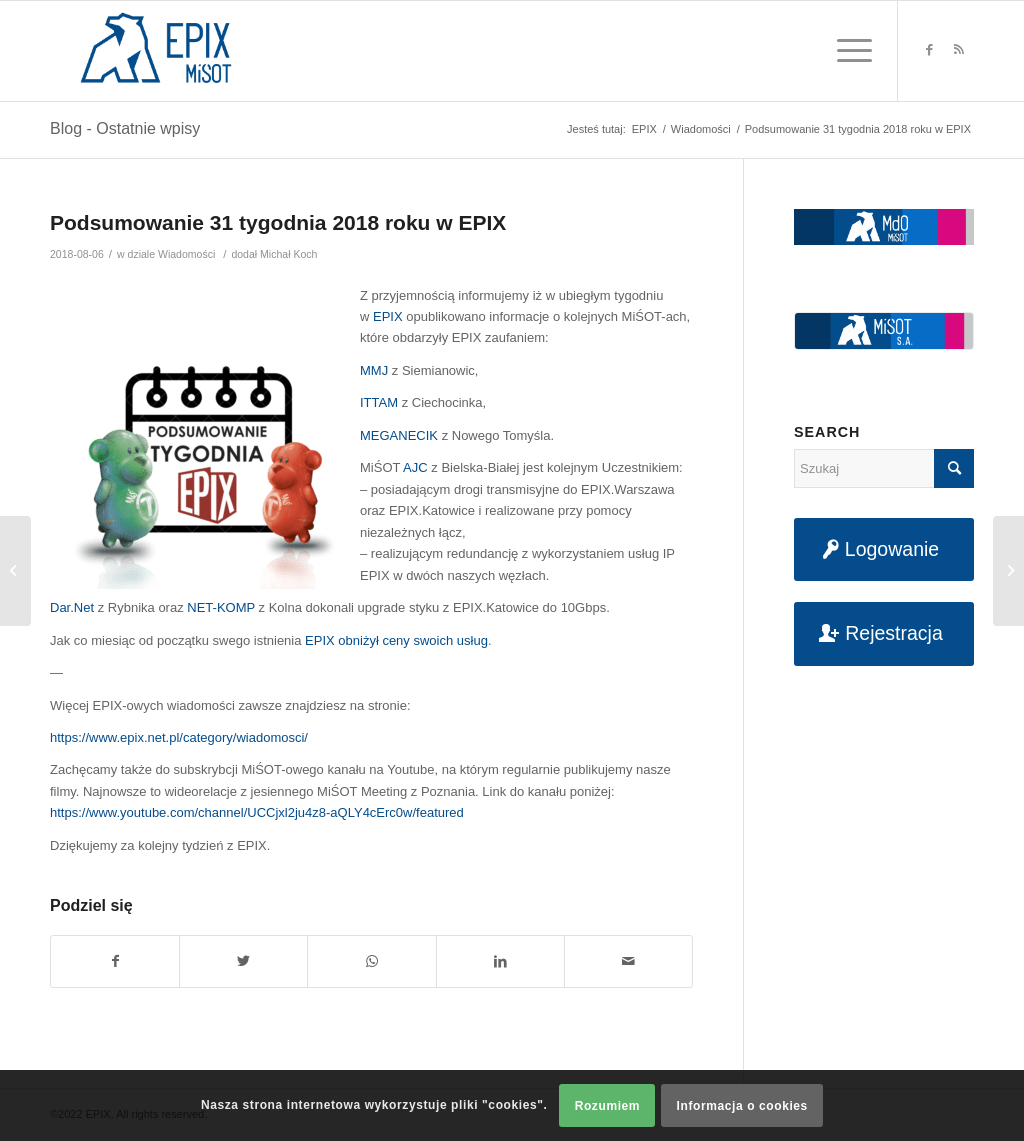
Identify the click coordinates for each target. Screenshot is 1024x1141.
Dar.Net (72, 607)
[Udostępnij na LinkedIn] (500, 961)
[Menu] (848, 51)
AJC (415, 467)
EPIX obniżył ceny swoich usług (396, 640)
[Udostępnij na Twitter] (243, 961)
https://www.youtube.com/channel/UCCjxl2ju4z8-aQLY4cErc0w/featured (257, 812)
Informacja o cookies (742, 1106)
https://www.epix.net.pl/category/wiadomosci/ (179, 737)
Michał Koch (288, 254)
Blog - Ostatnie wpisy (125, 128)
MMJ (374, 370)
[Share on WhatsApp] (371, 961)
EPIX (388, 316)
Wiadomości (186, 254)
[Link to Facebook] (929, 50)
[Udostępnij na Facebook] (115, 961)
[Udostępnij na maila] (628, 961)
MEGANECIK (399, 435)
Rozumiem (607, 1106)
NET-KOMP (221, 607)
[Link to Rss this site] (959, 50)
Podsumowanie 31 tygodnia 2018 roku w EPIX (278, 222)
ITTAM (379, 402)
